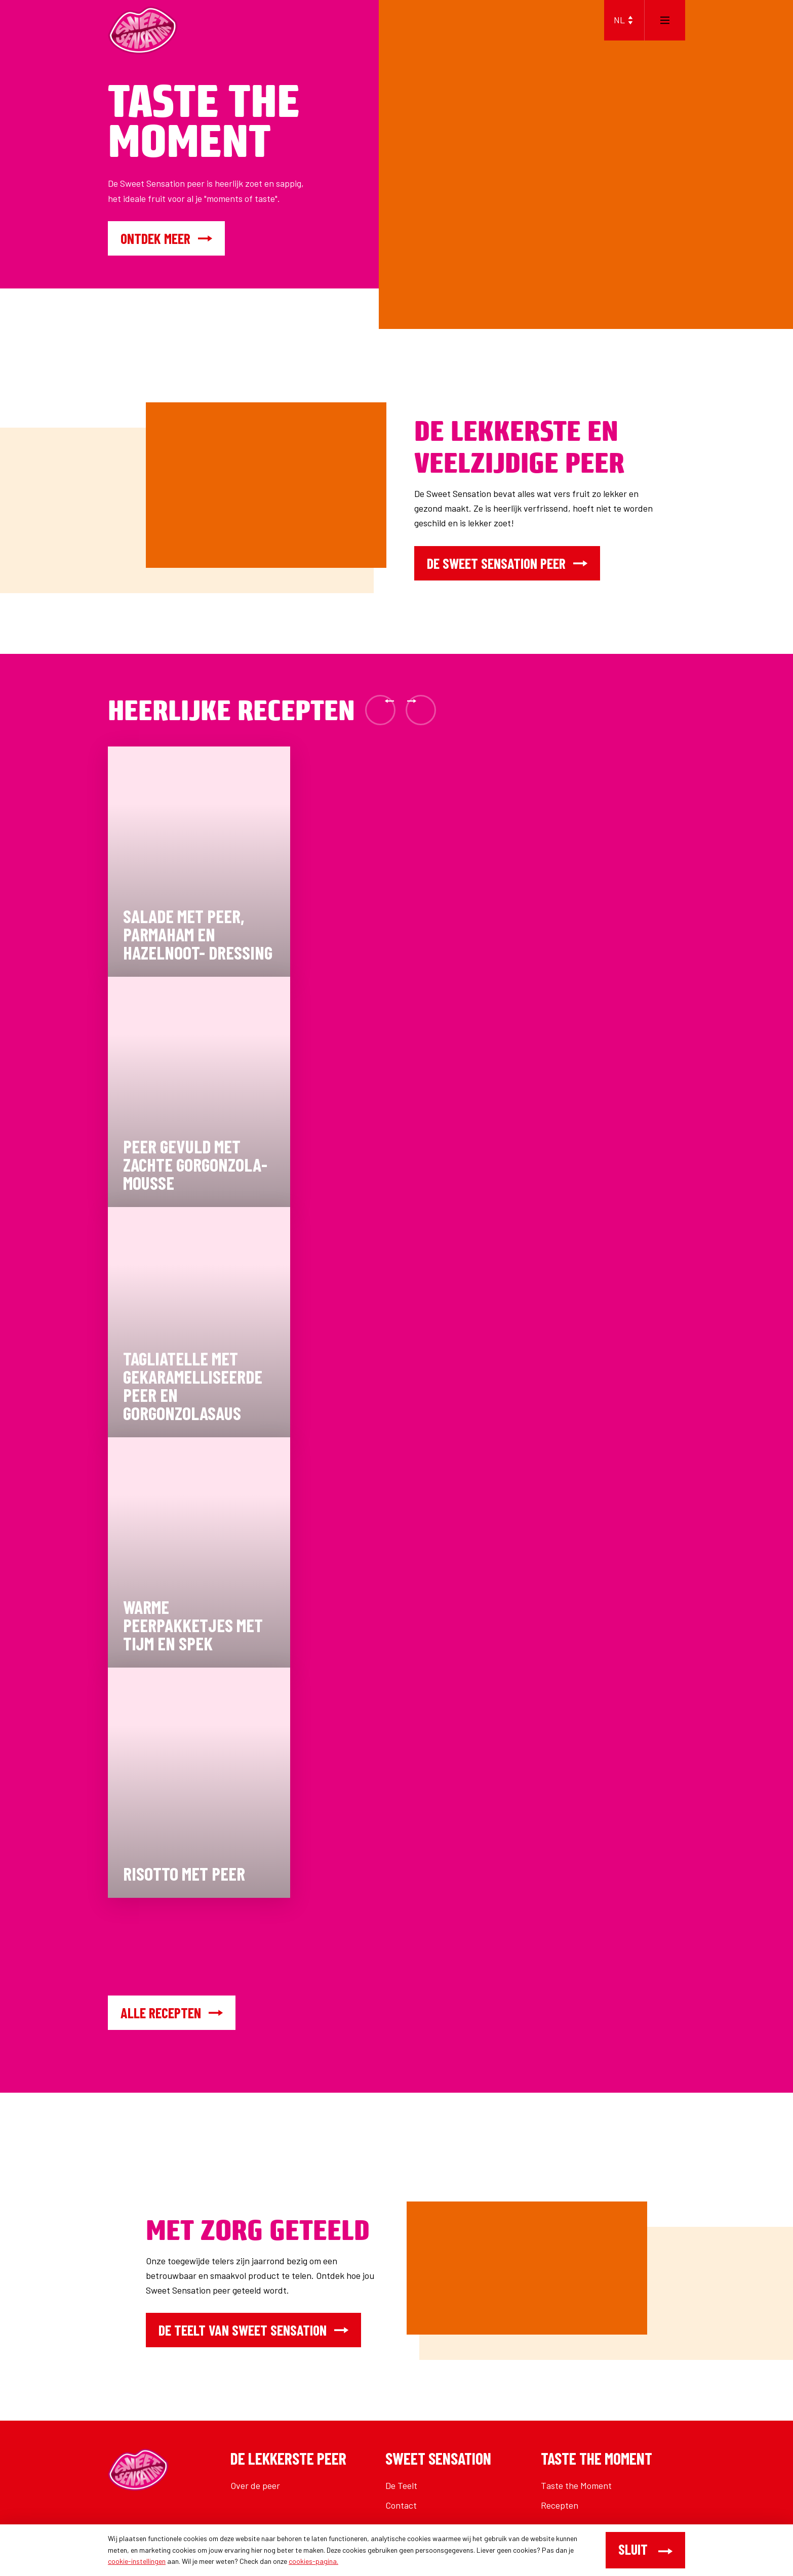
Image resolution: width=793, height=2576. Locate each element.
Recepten (559, 2505)
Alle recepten (172, 2012)
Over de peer (255, 2485)
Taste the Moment (576, 2485)
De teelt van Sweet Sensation (253, 2330)
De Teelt (401, 2485)
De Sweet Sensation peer (507, 563)
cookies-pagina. (313, 2561)
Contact (401, 2505)
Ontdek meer (166, 238)
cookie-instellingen (137, 2561)
